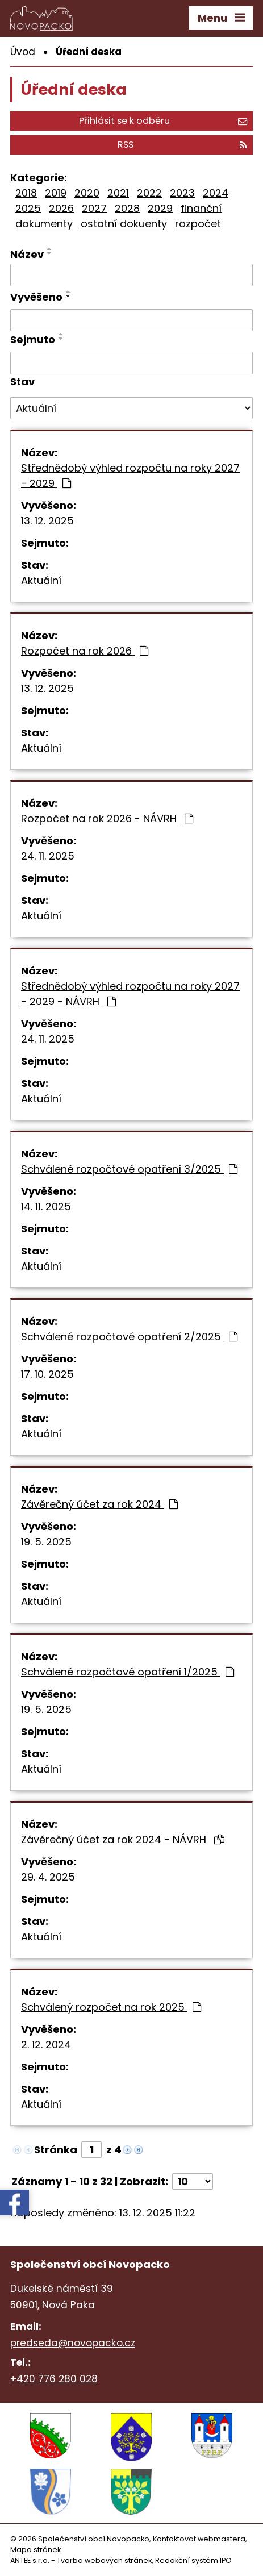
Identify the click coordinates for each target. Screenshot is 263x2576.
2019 (55, 193)
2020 (86, 193)
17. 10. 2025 (47, 1374)
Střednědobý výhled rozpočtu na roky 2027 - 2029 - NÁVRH (130, 993)
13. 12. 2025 (47, 521)
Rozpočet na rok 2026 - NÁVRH (107, 818)
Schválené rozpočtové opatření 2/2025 (129, 1336)
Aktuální (41, 580)
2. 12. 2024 (46, 2044)
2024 (215, 193)
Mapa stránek (35, 2549)
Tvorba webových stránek (104, 2560)
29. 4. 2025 (48, 1877)
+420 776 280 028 (54, 2379)
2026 (61, 208)
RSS (182, 144)
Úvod (22, 52)
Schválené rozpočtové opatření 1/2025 (127, 1672)
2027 (94, 208)
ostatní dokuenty (124, 223)
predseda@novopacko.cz (72, 2343)
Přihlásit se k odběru (163, 120)
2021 (118, 193)
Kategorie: (38, 177)
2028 (127, 208)
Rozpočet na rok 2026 (84, 651)
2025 (28, 208)
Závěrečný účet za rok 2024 (99, 1504)
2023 (182, 193)
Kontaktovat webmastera (199, 2539)
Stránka (55, 2150)
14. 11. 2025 (46, 1206)
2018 (26, 193)
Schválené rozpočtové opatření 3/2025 (129, 1169)
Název (27, 254)
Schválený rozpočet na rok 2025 (111, 2007)
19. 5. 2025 (46, 1542)
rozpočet (198, 223)
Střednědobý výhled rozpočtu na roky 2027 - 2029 (130, 475)
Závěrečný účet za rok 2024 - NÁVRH (122, 1839)
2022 (149, 193)
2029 (160, 208)
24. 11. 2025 (47, 856)
